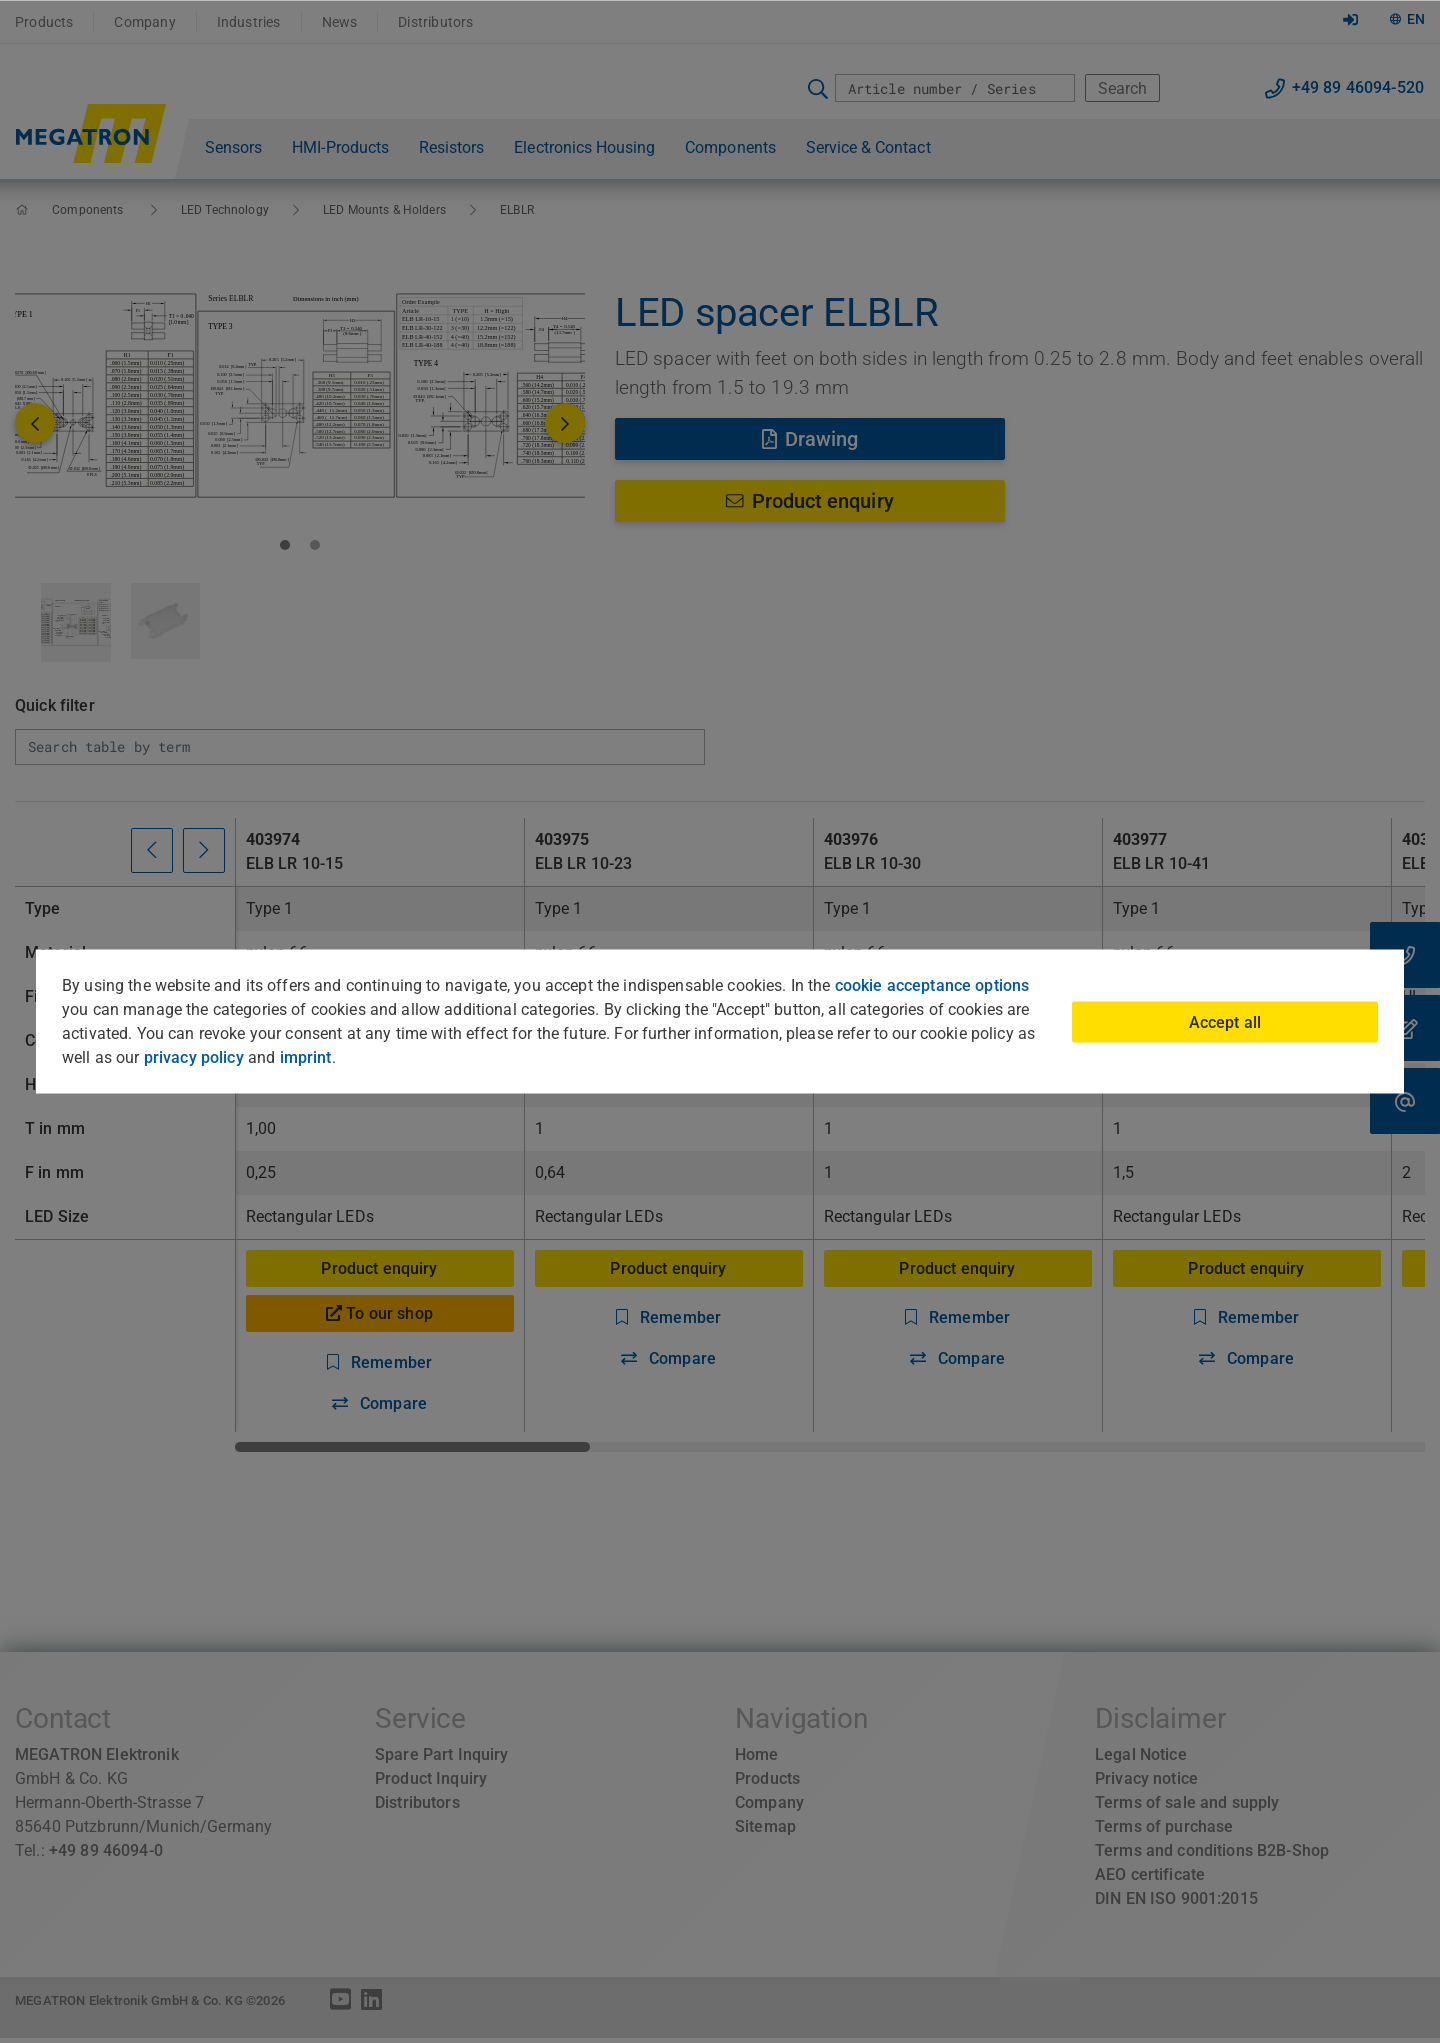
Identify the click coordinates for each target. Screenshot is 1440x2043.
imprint (306, 1057)
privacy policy (194, 1057)
